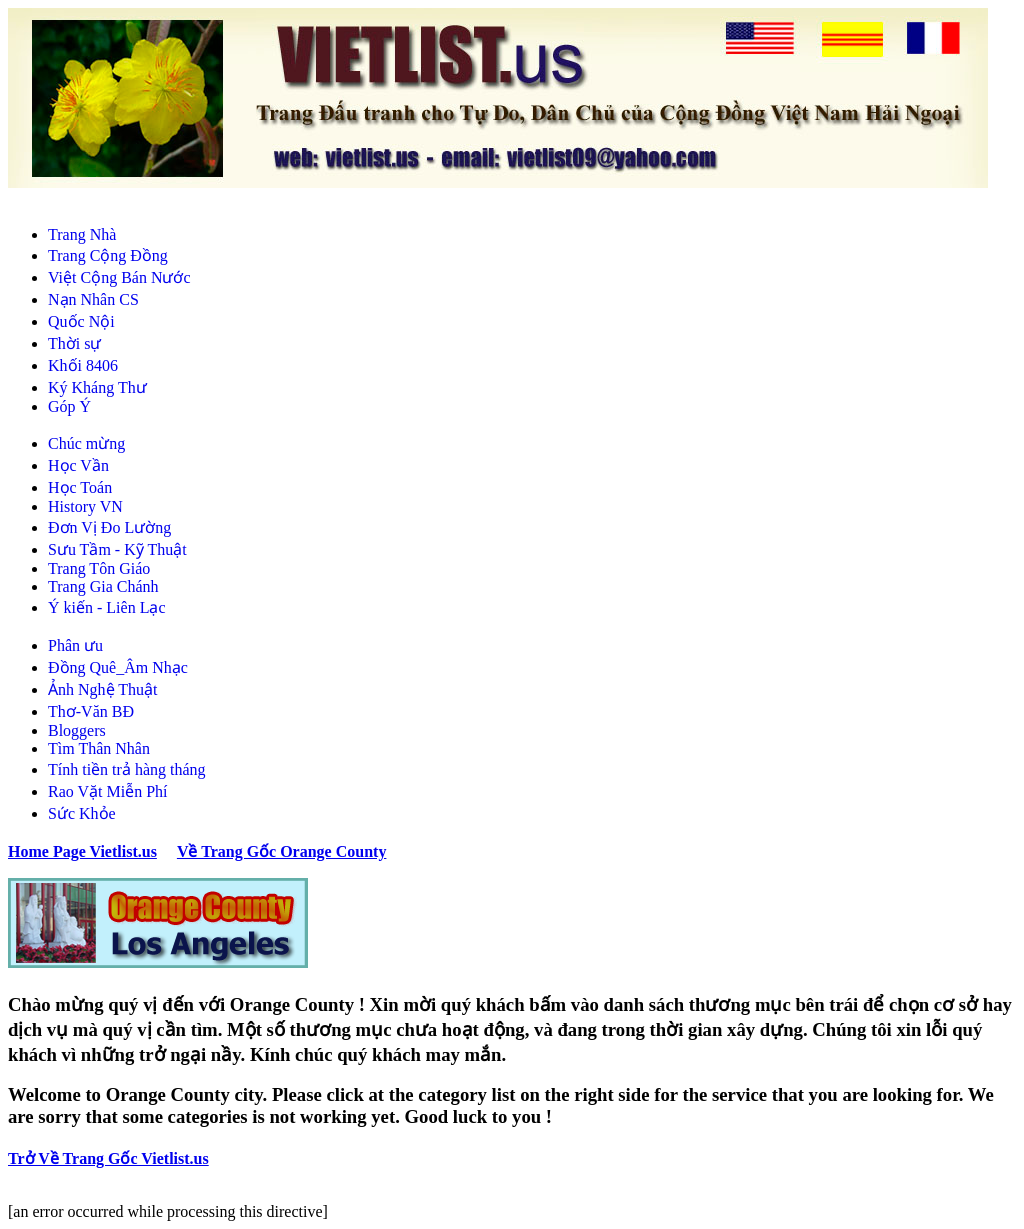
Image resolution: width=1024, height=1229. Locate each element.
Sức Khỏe (82, 813)
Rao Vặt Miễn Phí (108, 791)
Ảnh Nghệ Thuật (102, 689)
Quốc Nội (81, 321)
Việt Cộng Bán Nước (119, 277)
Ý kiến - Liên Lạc (107, 607)
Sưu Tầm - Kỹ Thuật (117, 549)
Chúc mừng (86, 443)
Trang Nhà (82, 234)
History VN (85, 506)
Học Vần (78, 465)
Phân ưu (75, 645)
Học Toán (80, 487)
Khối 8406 (83, 365)
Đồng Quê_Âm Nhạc (118, 667)
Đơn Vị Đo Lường (109, 527)
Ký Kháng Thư (97, 387)
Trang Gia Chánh (103, 586)
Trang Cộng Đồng (108, 255)
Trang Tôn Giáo (99, 568)
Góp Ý (69, 406)
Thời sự (74, 343)
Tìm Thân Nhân (99, 748)
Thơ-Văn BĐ (91, 711)
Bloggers (77, 730)
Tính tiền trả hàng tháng (127, 769)
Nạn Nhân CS (93, 299)
